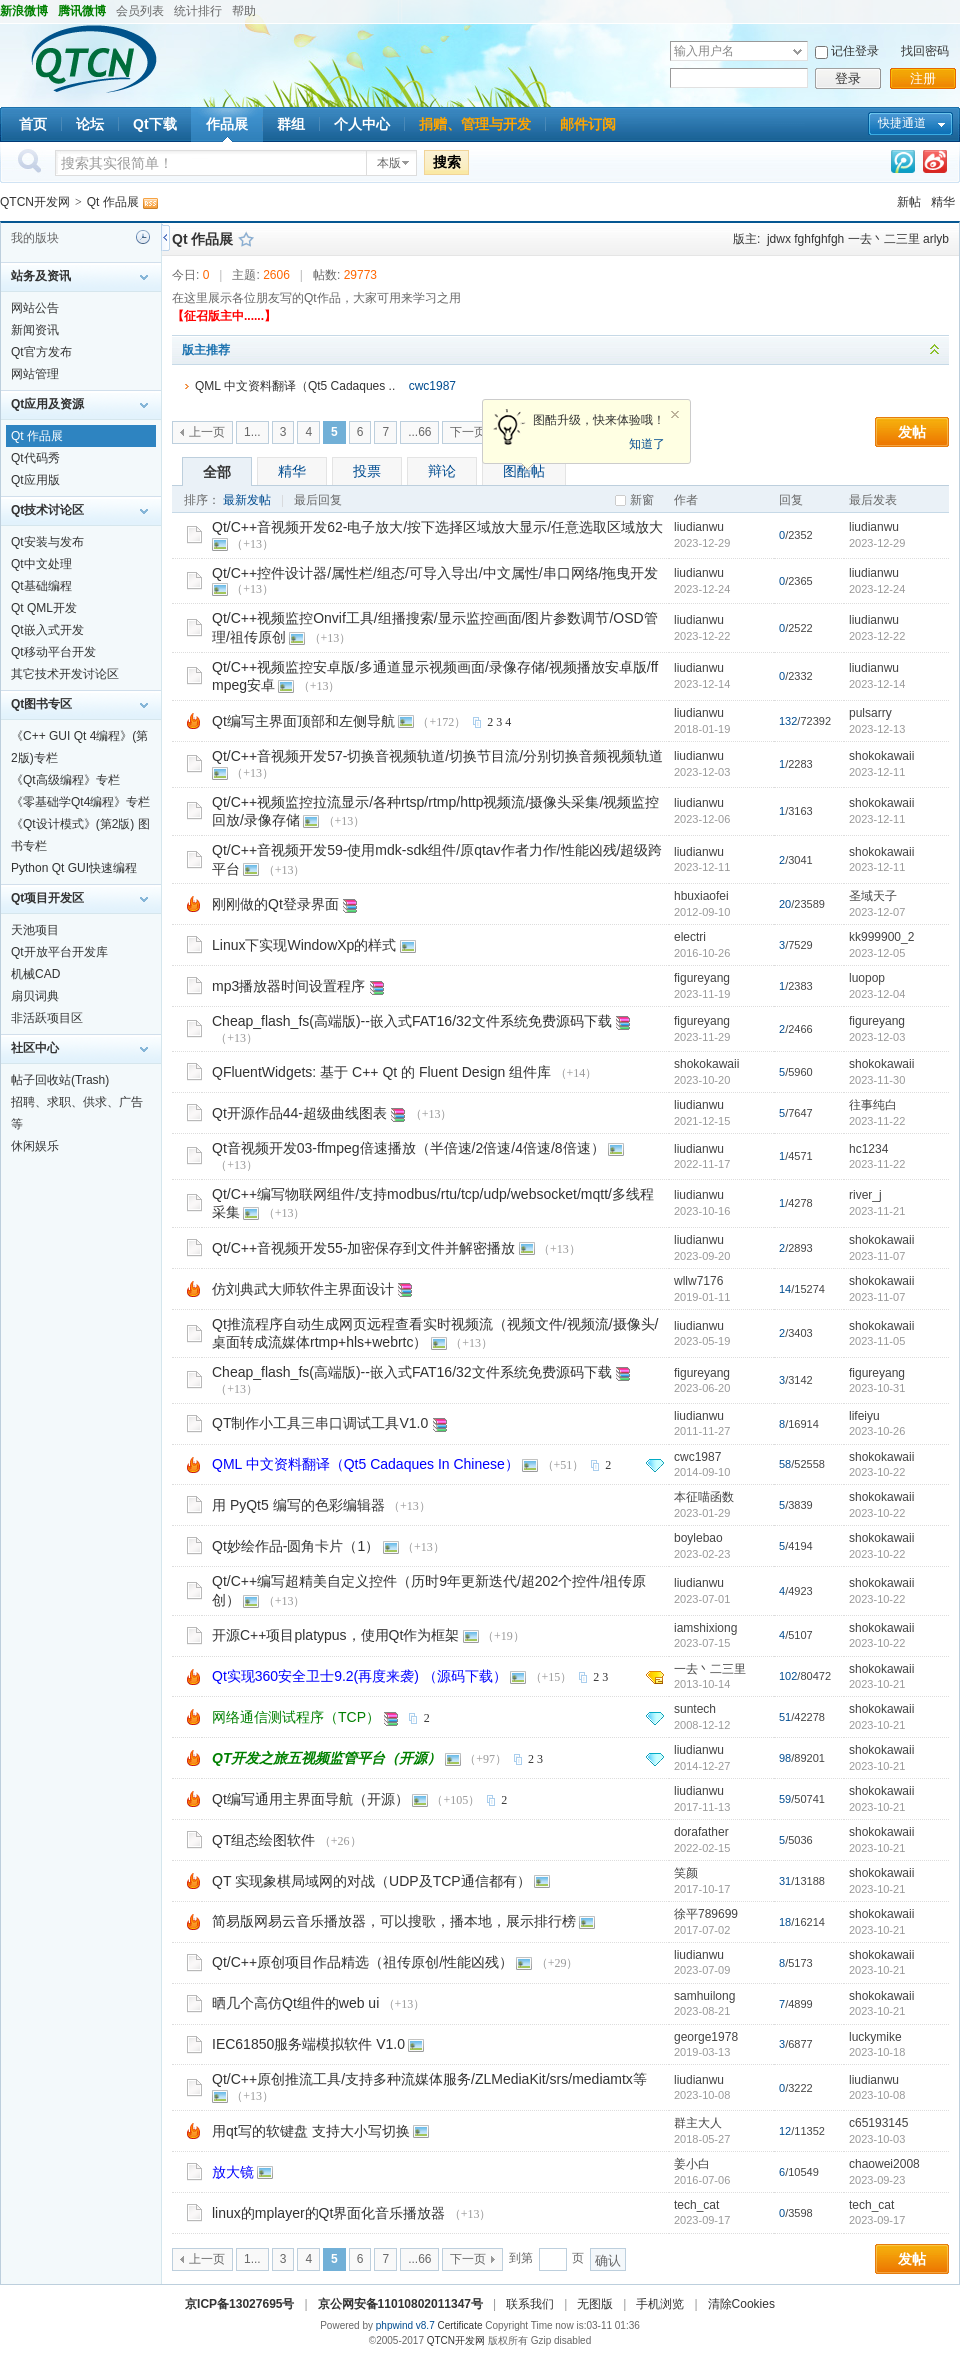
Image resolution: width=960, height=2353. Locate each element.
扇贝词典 (35, 996)
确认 (608, 2260)
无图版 (595, 2304)
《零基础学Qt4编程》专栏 (80, 802)
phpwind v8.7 (405, 2325)
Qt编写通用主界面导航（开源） (310, 1799)
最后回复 (318, 500)
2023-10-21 (877, 1684)
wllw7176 (698, 1281)
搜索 (447, 162)
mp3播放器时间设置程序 (288, 986)
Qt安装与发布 (47, 542)
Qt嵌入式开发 (47, 630)
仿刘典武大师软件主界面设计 (303, 1289)
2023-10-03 (877, 2139)
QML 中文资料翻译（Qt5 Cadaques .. (295, 386)
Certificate (459, 2325)
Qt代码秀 (35, 458)
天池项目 (35, 930)
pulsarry (870, 713)
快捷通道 (902, 123)
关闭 (675, 415)
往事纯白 (873, 1105)
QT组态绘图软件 (263, 1840)
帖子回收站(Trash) (60, 1080)
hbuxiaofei (701, 896)
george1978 (706, 2037)
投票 (367, 471)
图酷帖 (524, 471)
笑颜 (686, 1873)
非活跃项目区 (47, 1018)
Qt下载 (155, 124)
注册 (923, 78)
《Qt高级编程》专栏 (65, 780)
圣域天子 (873, 896)
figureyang (702, 978)
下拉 (797, 51)
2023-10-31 (877, 1388)
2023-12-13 (877, 729)
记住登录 (855, 51)
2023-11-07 (877, 1256)
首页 (33, 124)
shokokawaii (881, 756)
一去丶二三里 (884, 239)
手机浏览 (660, 2304)
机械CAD (35, 974)
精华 (943, 202)
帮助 (244, 11)
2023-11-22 (877, 1121)
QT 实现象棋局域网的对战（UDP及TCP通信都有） (371, 1881)
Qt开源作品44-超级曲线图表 (299, 1113)
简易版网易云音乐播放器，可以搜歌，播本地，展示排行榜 (394, 1921)
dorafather (701, 1832)
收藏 (246, 239)
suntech (695, 1709)
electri (690, 937)
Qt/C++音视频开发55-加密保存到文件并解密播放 (363, 1248)
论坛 (90, 124)
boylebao (698, 1538)
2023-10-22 (877, 1472)
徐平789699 (706, 1914)
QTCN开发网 (35, 202)
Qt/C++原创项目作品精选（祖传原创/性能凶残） (362, 1962)
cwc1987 (432, 386)
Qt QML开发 (44, 608)
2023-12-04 (877, 994)
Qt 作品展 (113, 202)
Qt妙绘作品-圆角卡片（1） (295, 1546)
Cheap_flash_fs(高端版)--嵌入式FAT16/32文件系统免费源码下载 (412, 1021)
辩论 (442, 471)
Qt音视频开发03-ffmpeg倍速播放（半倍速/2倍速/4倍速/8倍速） (408, 1148)
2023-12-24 (877, 589)
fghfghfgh (819, 239)
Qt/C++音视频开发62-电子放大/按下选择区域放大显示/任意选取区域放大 (437, 527)
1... (252, 432)
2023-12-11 (877, 772)
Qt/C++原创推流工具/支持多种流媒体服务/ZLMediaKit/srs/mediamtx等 (429, 2079)
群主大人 (698, 2123)
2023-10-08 (877, 2095)
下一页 (468, 432)
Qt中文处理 (41, 564)
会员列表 (140, 11)
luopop (867, 978)
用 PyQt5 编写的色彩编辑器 (298, 1505)
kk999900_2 (881, 937)
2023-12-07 (877, 912)
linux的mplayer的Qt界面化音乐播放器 (328, 2213)
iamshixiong (705, 1628)
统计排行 (198, 11)
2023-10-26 (877, 1431)
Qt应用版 (35, 480)
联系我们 (530, 2304)
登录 (848, 78)
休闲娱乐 (35, 1146)
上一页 (207, 432)
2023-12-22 (877, 636)
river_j (865, 1195)
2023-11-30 (877, 1080)
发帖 (912, 432)
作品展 (227, 124)
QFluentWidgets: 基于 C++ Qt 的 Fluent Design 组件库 (381, 1072)
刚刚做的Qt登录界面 (275, 904)
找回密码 (925, 51)
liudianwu (699, 527)
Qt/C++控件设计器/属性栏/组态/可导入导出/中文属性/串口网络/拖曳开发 (435, 573)
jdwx (779, 239)
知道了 (647, 444)
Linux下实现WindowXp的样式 (304, 945)
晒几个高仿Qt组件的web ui (295, 2003)
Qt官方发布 (41, 352)
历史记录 (143, 237)
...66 (419, 432)
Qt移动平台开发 (53, 652)
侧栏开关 (165, 237)
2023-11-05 (877, 1341)
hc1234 (868, 1149)
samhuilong (704, 1996)
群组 (291, 124)
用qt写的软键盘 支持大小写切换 (311, 2131)
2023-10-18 (877, 2052)
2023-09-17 (877, 2220)
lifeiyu (864, 1416)
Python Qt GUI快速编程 (74, 868)
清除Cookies (741, 2304)
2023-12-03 (877, 1037)
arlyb (936, 239)
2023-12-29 (877, 543)
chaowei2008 (884, 2164)
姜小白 (692, 2164)
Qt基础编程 (41, 586)
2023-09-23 (877, 2180)
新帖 (909, 202)
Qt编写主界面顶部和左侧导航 (303, 721)
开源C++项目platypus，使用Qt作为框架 (335, 1635)
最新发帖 (247, 500)
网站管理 (35, 374)
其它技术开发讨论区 (65, 674)
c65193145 (878, 2123)
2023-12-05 (877, 953)
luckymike (875, 2037)
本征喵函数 (704, 1497)
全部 (217, 472)
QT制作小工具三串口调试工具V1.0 (320, 1423)
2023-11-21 (877, 1211)
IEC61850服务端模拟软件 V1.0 (308, 2044)
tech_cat (696, 2205)
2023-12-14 (877, 684)
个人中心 (362, 124)
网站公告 (35, 308)
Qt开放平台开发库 (59, 952)
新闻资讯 (35, 330)
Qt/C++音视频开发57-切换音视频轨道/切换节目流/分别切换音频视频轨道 (437, 756)
